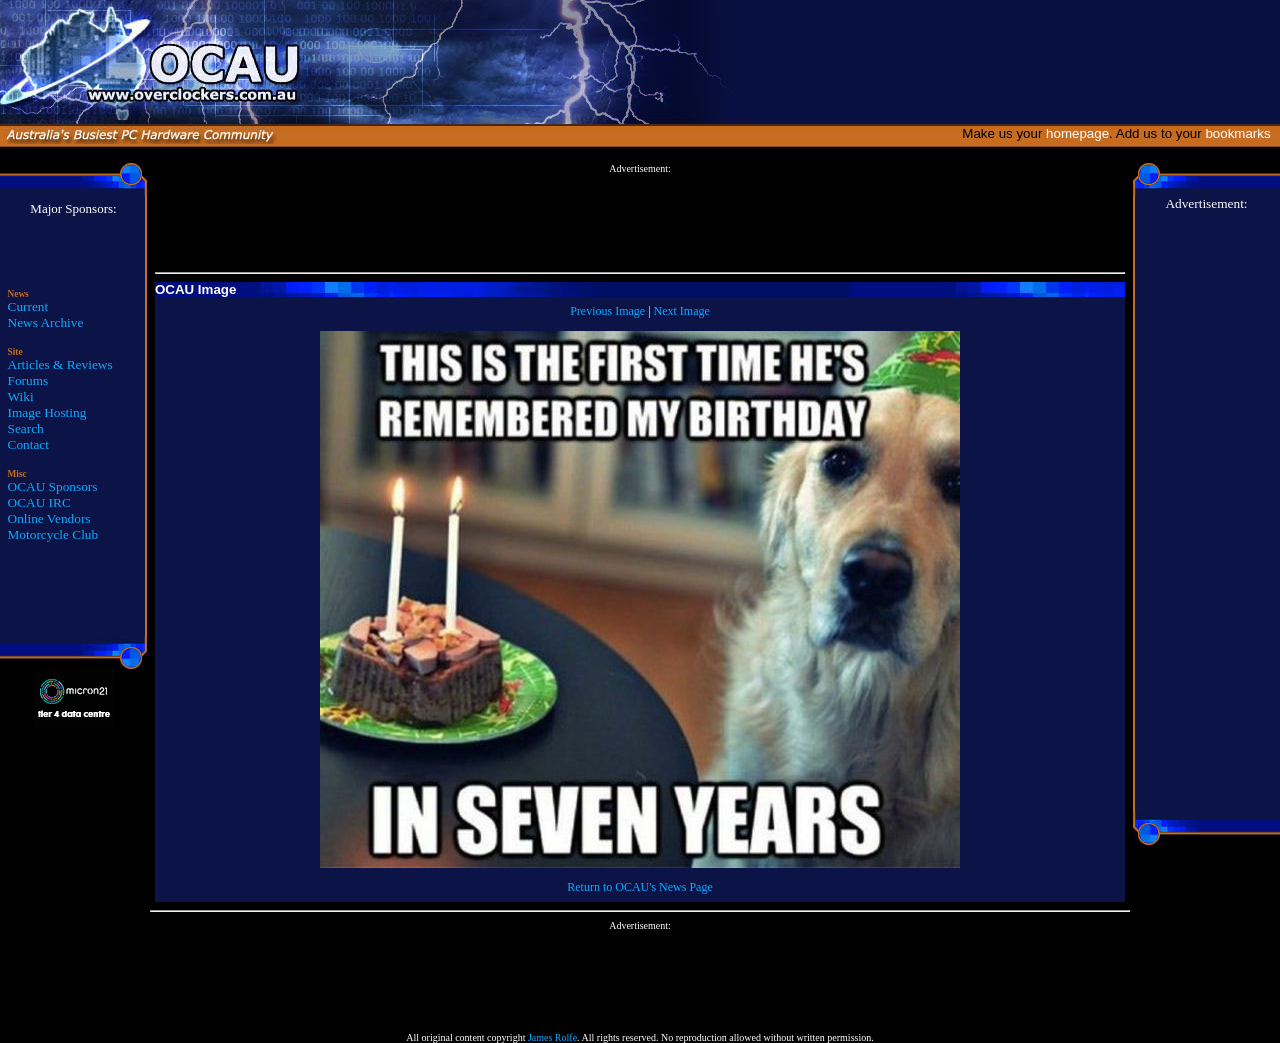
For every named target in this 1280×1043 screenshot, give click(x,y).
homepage (1077, 133)
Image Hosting (47, 412)
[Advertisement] (640, 219)
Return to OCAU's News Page (639, 887)
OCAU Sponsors (53, 486)
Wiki (21, 396)
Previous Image (607, 311)
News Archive (46, 322)
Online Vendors (49, 518)
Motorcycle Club (53, 534)
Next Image (682, 311)
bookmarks (1241, 133)
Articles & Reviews (60, 364)
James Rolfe (552, 1037)
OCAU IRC (39, 502)
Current (28, 306)
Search (26, 428)
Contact (28, 444)
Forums (28, 380)
